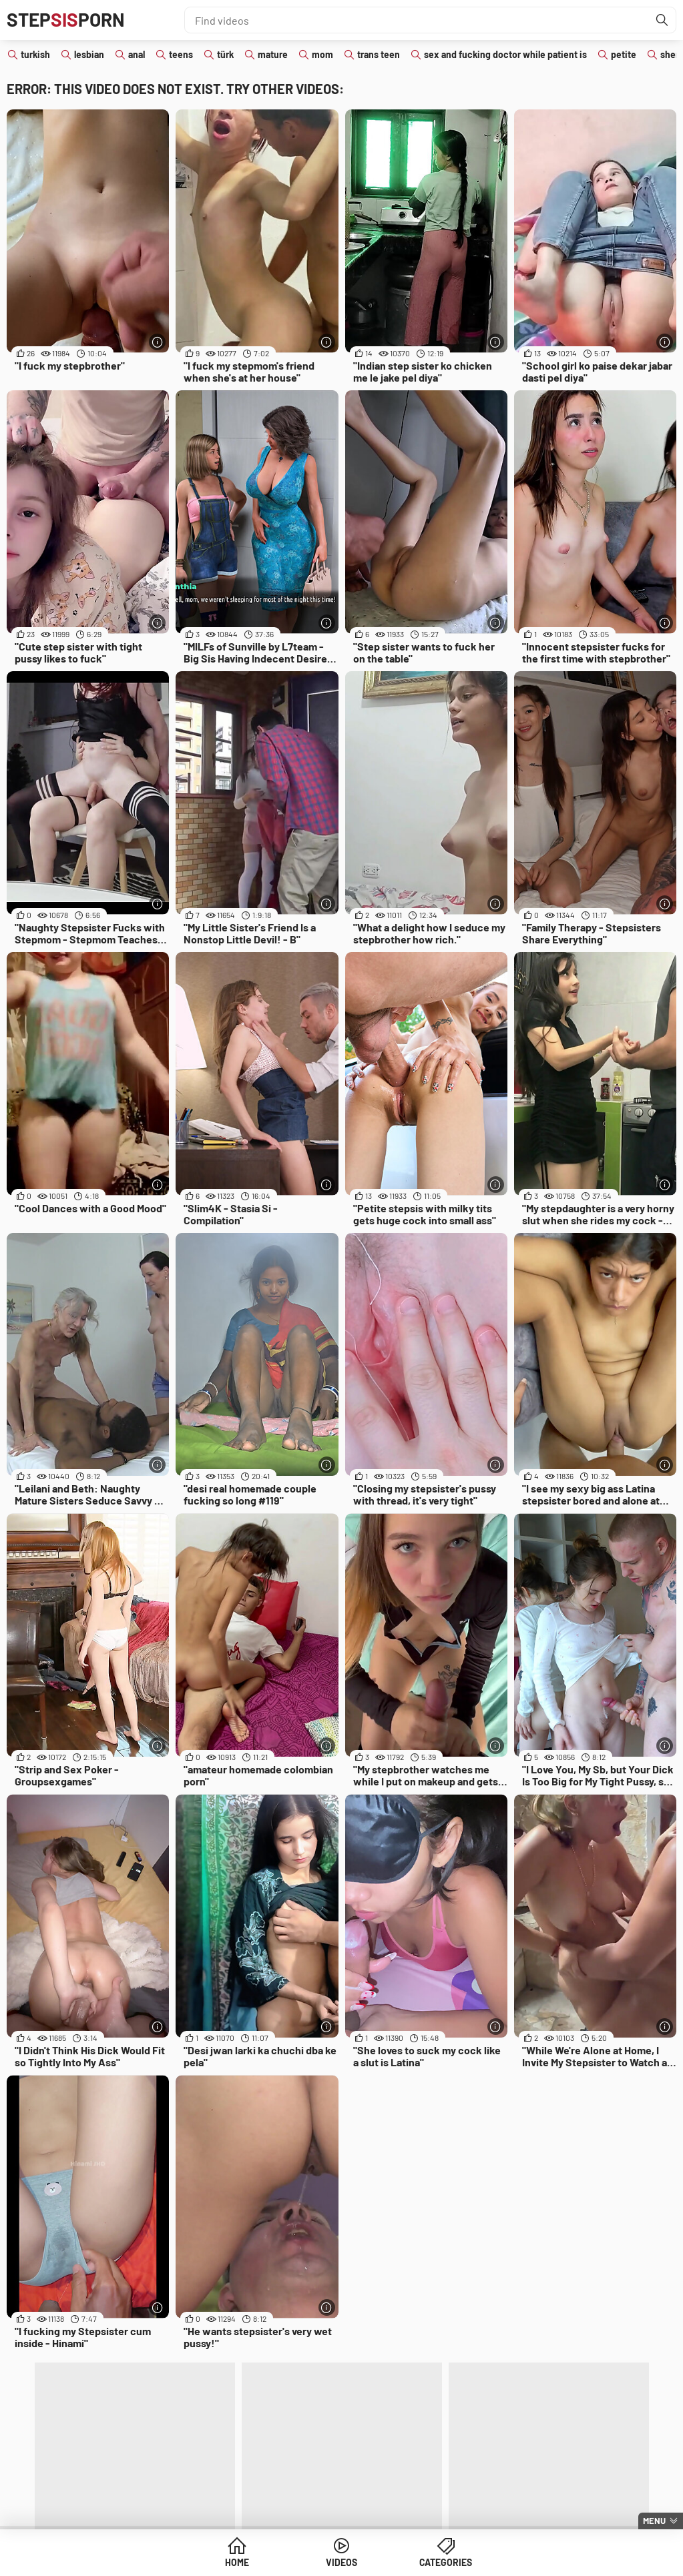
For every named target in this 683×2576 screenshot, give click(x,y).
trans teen (378, 54)
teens (181, 54)
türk (225, 54)
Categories (444, 2562)
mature (273, 54)
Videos (341, 2562)
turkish (35, 54)
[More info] (157, 342)
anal (136, 54)
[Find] (662, 20)
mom (322, 54)
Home (240, 2562)
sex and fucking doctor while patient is (505, 54)
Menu (654, 2520)
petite (623, 54)
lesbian (89, 54)
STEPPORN (66, 20)
